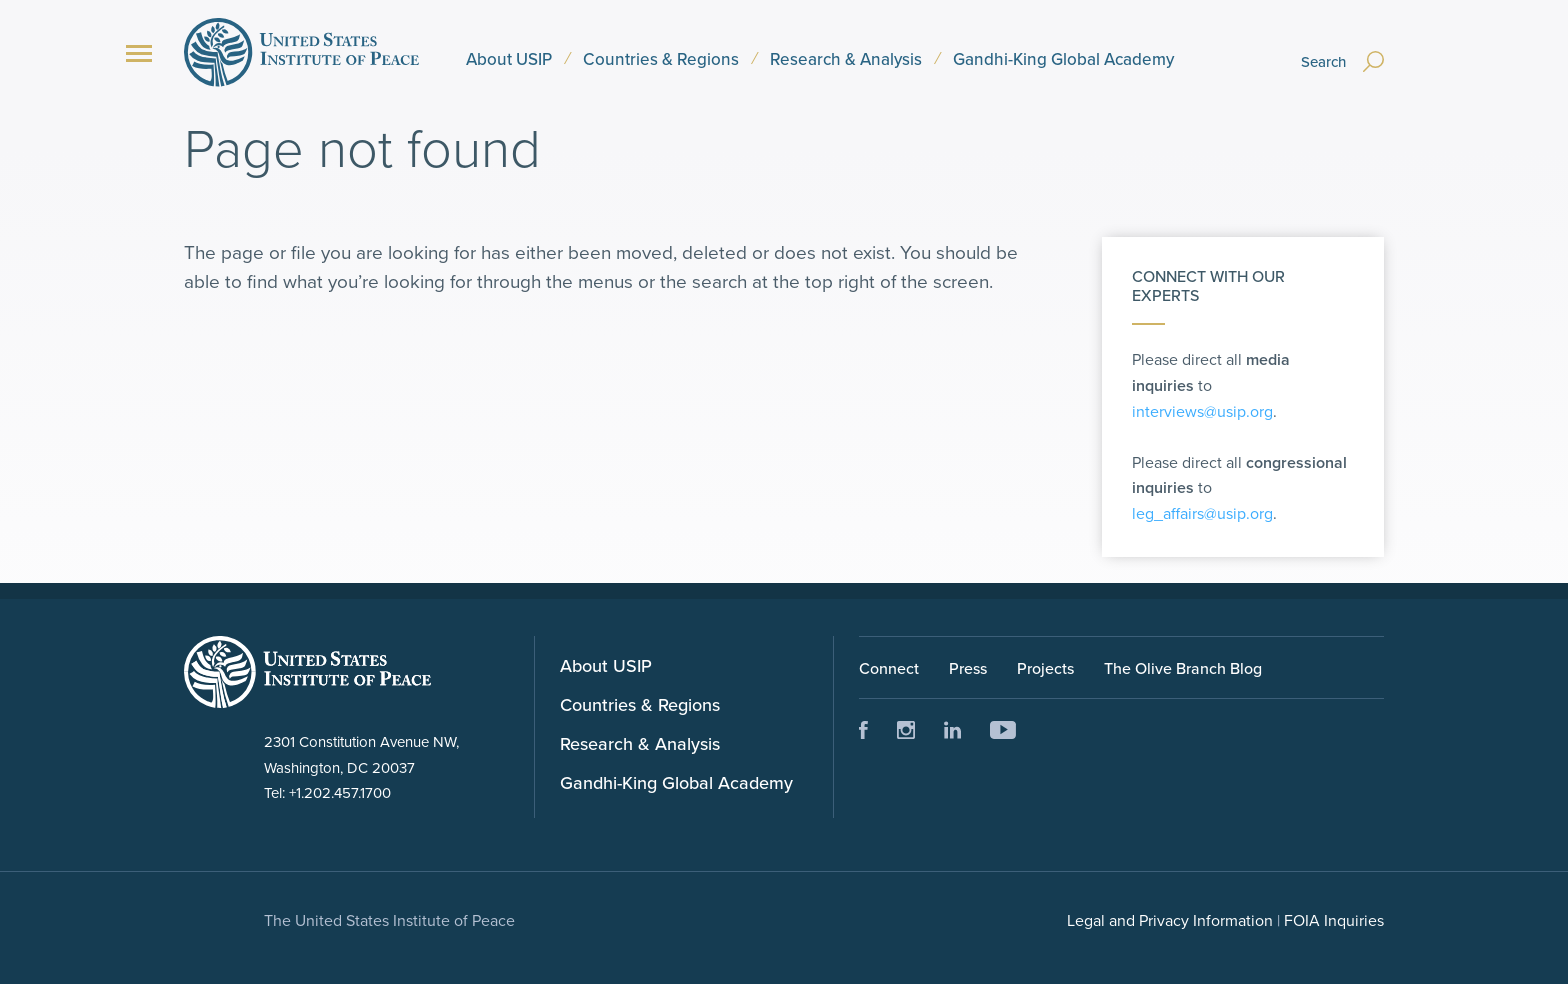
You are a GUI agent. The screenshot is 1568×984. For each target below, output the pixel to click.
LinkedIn (953, 730)
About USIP (509, 59)
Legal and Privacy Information (1170, 920)
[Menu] (138, 53)
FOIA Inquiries (1334, 920)
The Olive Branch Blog (1183, 668)
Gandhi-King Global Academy (1063, 59)
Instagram (906, 730)
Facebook (863, 730)
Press (968, 668)
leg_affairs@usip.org (1202, 513)
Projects (1045, 668)
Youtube (1003, 730)
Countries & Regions (661, 59)
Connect (889, 668)
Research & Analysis (846, 59)
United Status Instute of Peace (307, 672)
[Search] (1337, 51)
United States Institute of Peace (301, 52)
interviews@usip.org (1202, 411)
